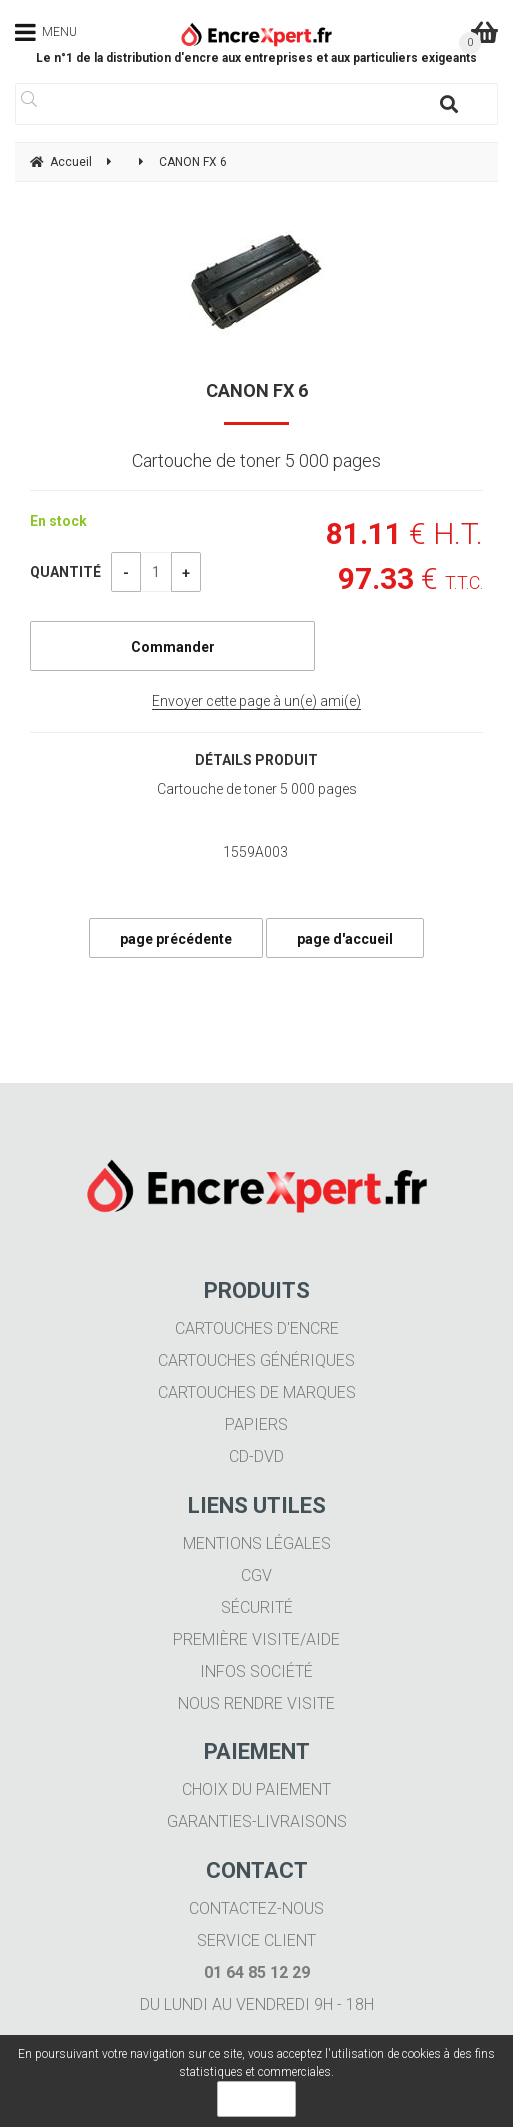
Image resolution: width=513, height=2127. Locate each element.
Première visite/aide (256, 1639)
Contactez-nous (256, 1908)
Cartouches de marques (257, 1392)
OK (256, 2099)
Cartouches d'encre (257, 1328)
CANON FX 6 (257, 390)
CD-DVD (256, 1456)
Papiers (256, 1424)
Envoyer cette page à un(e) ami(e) (256, 701)
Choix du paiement (256, 1789)
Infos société (256, 1671)
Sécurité (257, 1607)
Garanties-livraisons (257, 1821)
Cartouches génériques (256, 1360)
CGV (256, 1575)
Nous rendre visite (256, 1703)
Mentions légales (257, 1543)
